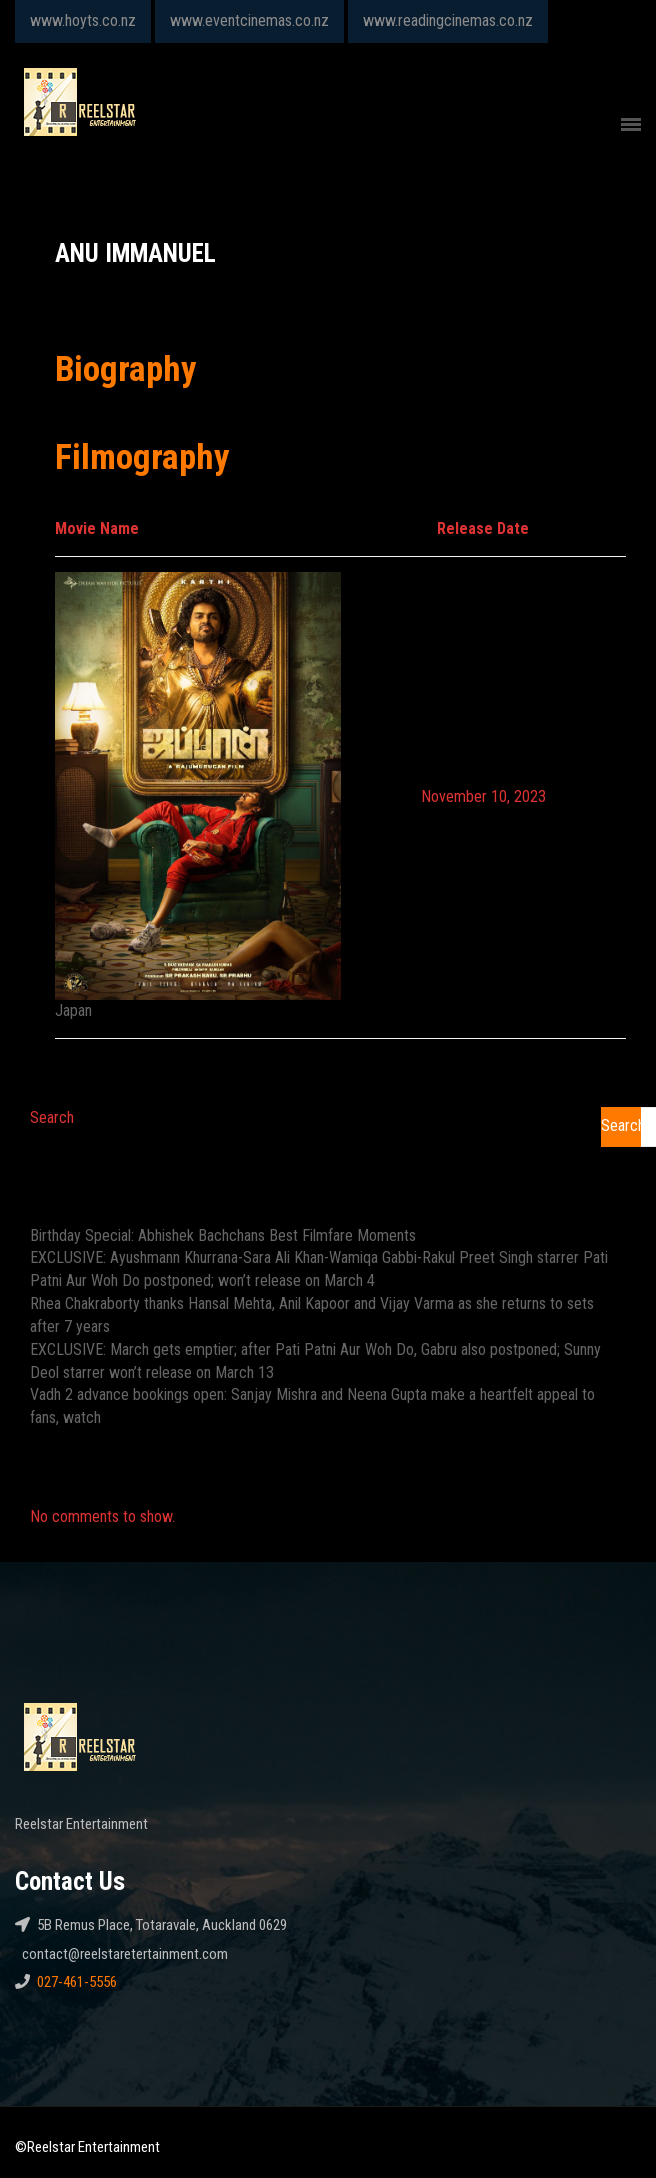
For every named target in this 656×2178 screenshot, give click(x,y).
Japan (73, 1010)
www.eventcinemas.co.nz (249, 20)
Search (52, 1117)
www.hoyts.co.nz (83, 20)
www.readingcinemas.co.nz (448, 20)
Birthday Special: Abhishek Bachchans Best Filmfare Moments (223, 1235)
